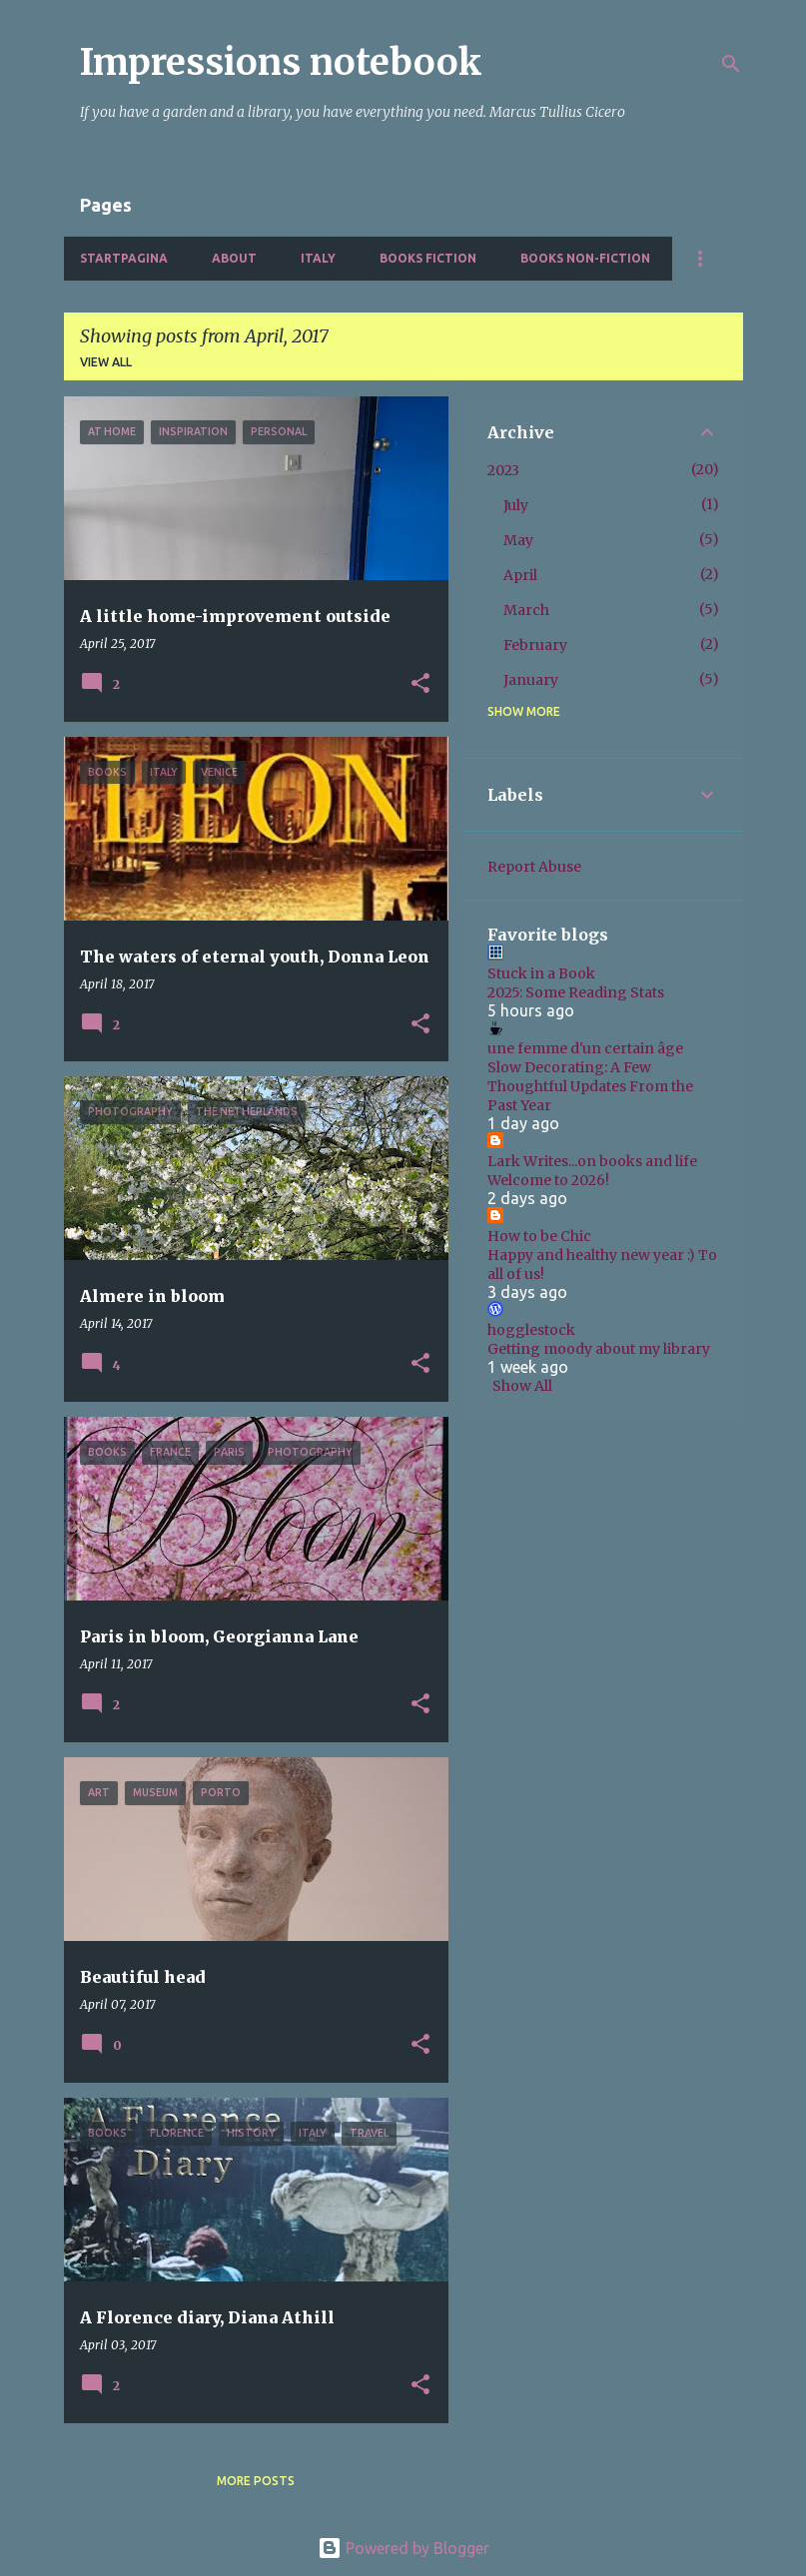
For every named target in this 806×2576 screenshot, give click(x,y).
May (518, 540)
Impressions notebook (281, 62)
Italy (318, 258)
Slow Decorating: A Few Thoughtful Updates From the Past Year (590, 1086)
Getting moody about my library (598, 1349)
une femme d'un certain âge (585, 1048)
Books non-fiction (585, 258)
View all (106, 361)
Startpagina (124, 258)
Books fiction (428, 258)
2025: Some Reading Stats (575, 992)
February (535, 645)
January (530, 680)
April (520, 575)
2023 (503, 470)
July (515, 505)
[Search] (731, 64)
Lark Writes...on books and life (592, 1161)
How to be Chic (539, 1236)
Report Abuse (534, 867)
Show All (522, 1386)
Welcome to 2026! (548, 1180)
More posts (256, 2480)
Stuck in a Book (541, 973)
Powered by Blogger (403, 2548)
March (526, 610)
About (234, 258)
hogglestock (531, 1330)
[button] (420, 684)
